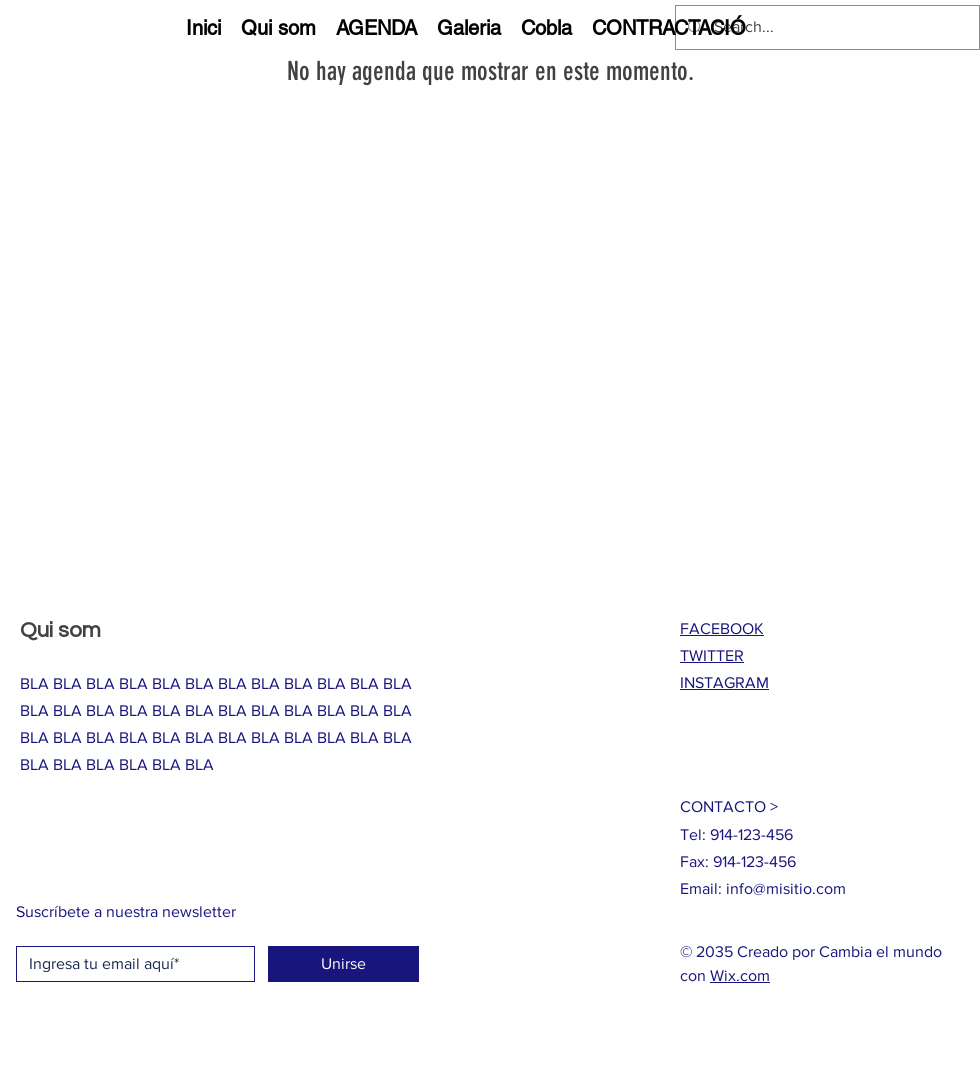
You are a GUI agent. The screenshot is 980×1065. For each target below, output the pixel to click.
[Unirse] (343, 964)
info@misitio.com (786, 888)
